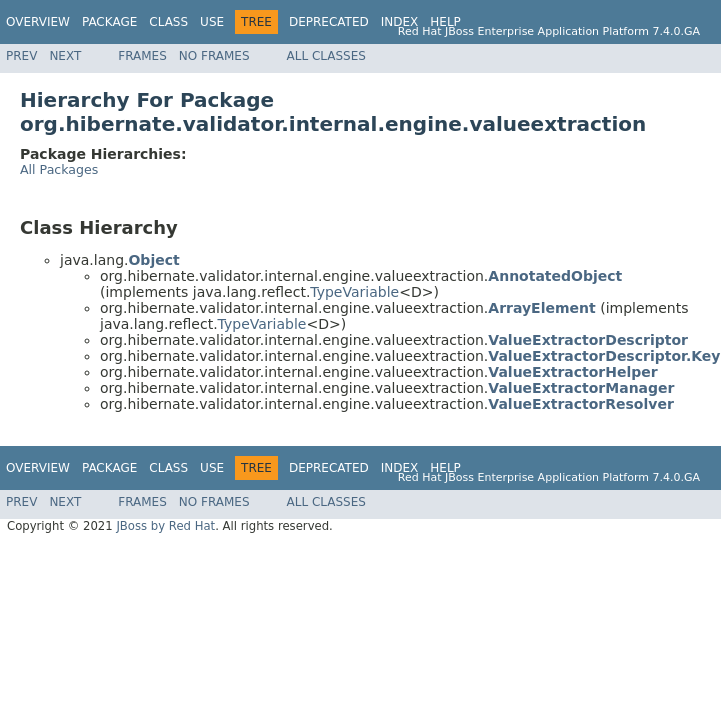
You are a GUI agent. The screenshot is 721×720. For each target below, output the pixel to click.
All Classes (326, 56)
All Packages (59, 169)
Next (65, 56)
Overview (38, 22)
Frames (142, 56)
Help (445, 22)
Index (400, 22)
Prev (21, 56)
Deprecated (329, 22)
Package (109, 22)
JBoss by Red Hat (165, 526)
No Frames (214, 56)
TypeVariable (354, 292)
